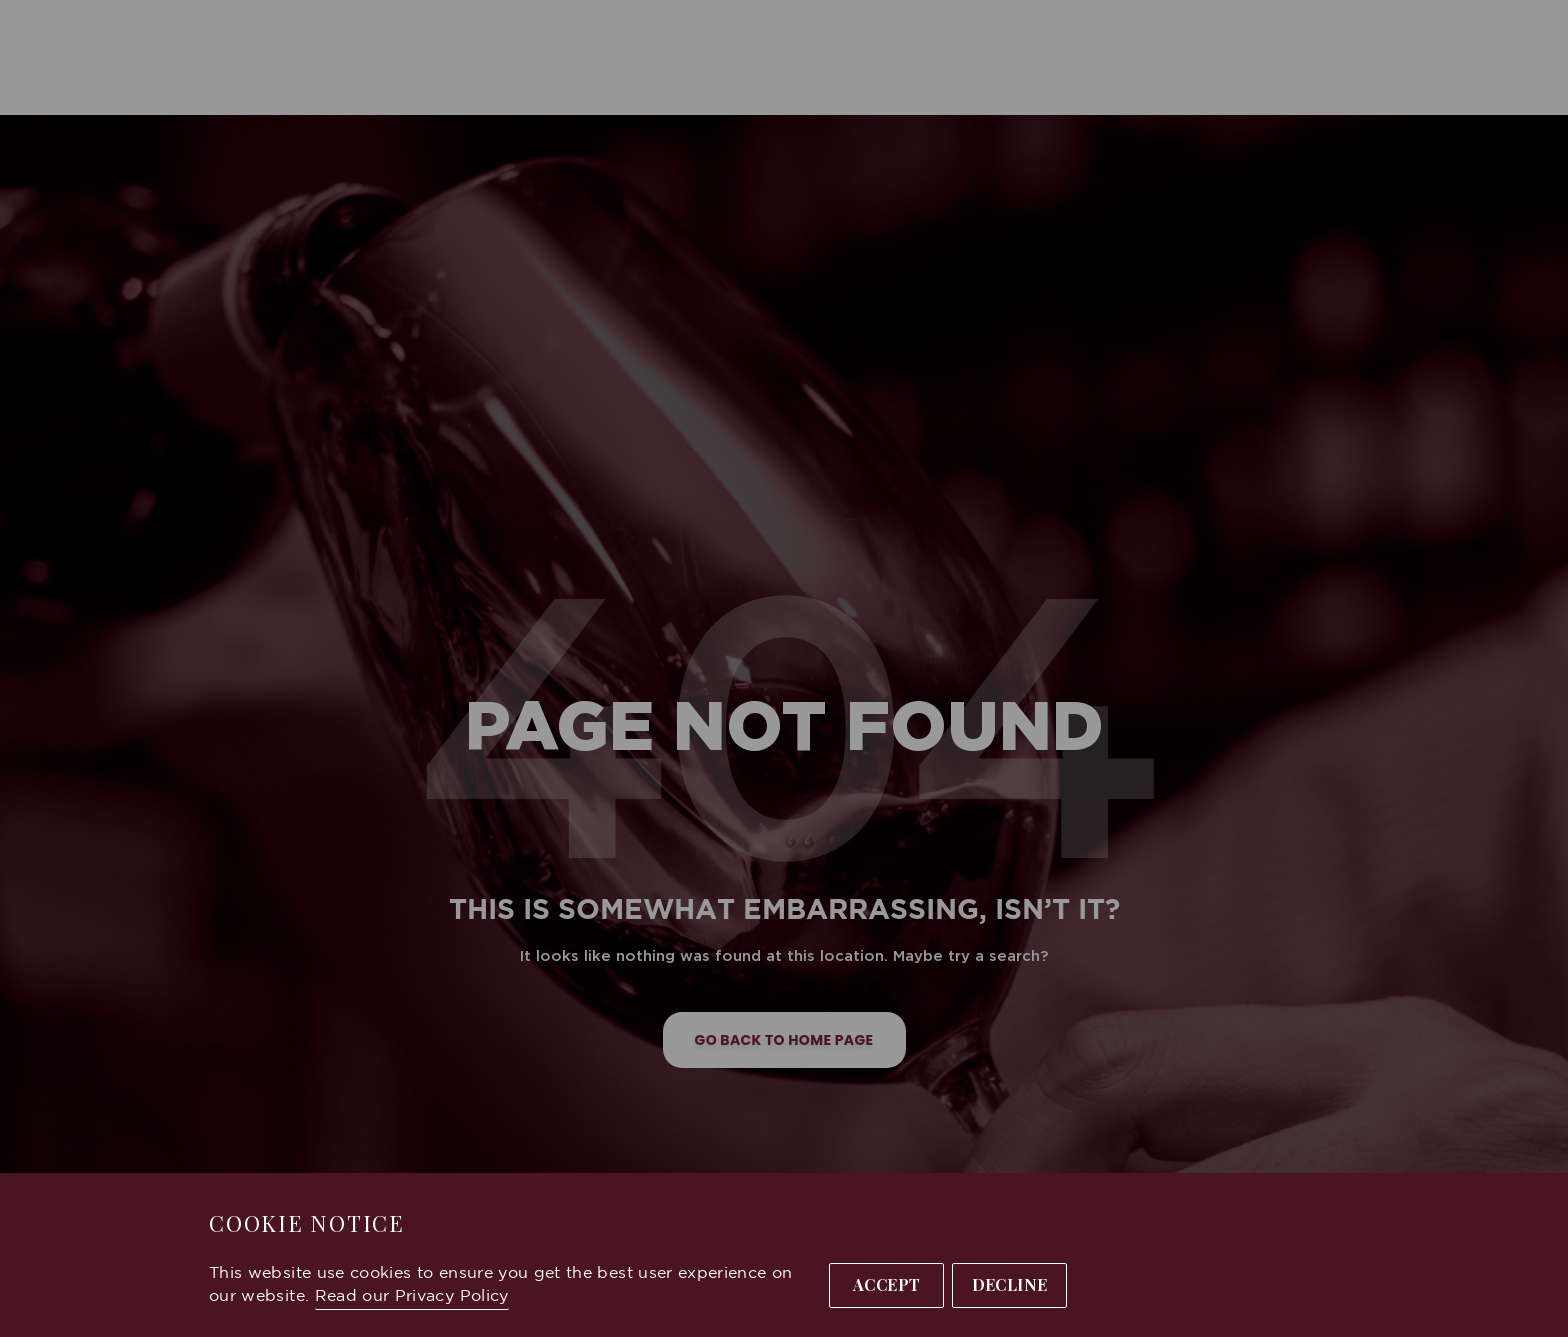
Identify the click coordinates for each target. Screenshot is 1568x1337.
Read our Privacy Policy (412, 1296)
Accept (887, 1284)
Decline (1010, 1284)
